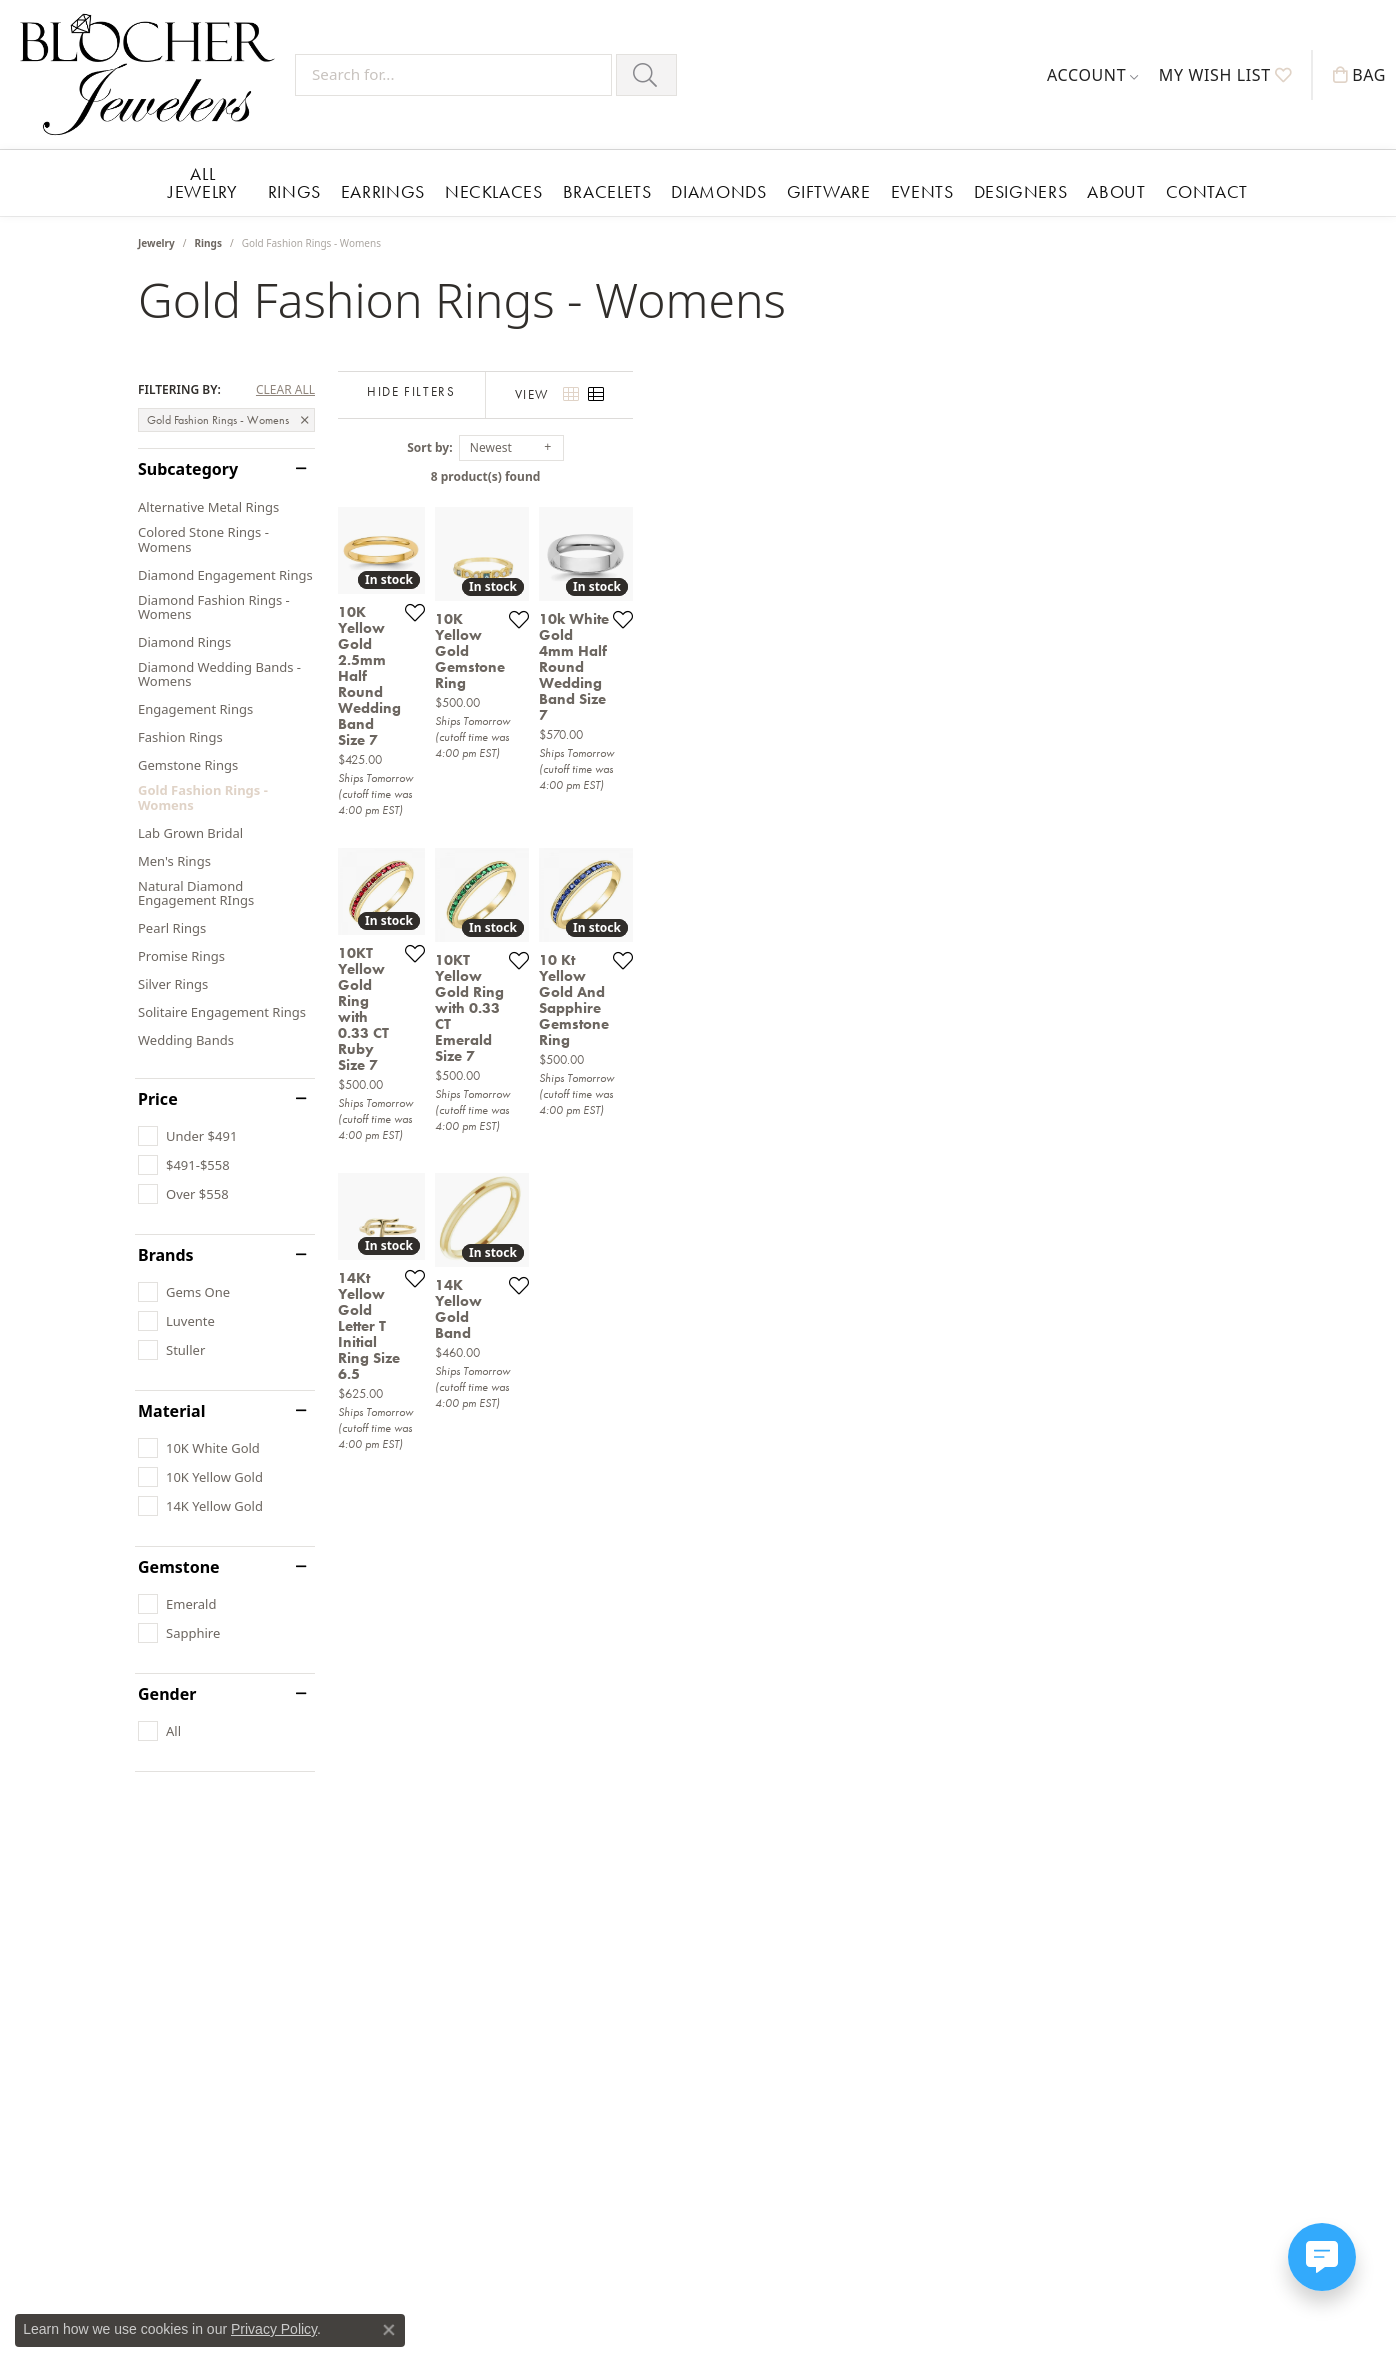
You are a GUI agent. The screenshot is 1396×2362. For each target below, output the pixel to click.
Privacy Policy (274, 2329)
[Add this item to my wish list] (628, 825)
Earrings (383, 191)
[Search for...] (453, 75)
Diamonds (718, 191)
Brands (166, 1255)
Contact (1207, 191)
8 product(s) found (798, 476)
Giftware (829, 191)
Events (922, 191)
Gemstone (179, 1567)
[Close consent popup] (389, 2330)
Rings (294, 191)
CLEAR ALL (285, 390)
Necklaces (494, 191)
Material (171, 1411)
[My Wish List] (1225, 75)
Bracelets (607, 191)
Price (158, 1099)
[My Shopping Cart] (1359, 75)
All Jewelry (202, 182)
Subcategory (188, 469)
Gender (167, 1694)
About (1116, 191)
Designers (1021, 191)
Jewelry (156, 243)
